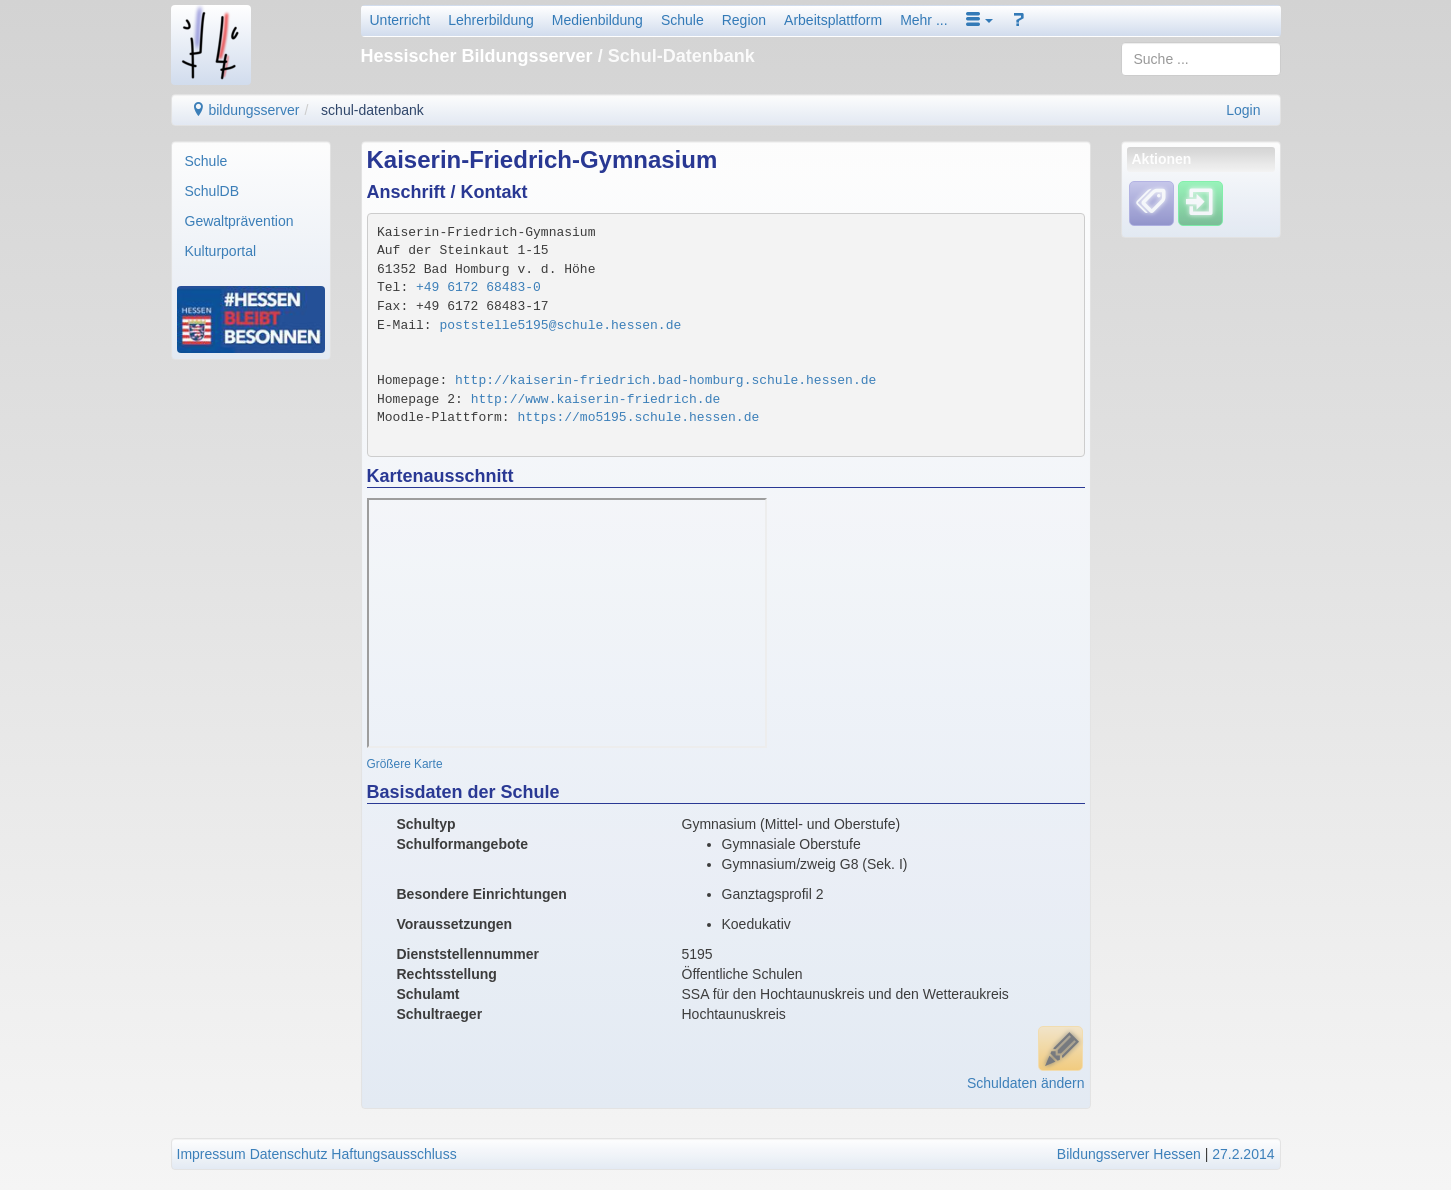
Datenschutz (289, 1154)
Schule (682, 20)
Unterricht (400, 20)
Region (744, 20)
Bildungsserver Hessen (1129, 1154)
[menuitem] (251, 161)
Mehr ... (923, 20)
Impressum (211, 1154)
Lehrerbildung (491, 20)
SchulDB (212, 191)
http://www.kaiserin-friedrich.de (596, 399)
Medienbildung (597, 20)
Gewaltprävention (239, 221)
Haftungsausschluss (393, 1154)
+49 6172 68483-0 (478, 287)
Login (1243, 110)
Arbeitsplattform (833, 20)
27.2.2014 (1243, 1154)
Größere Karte (405, 764)
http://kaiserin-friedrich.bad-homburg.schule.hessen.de (665, 380)
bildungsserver (245, 110)
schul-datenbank (372, 110)
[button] (980, 20)
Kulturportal (221, 251)
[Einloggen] (1200, 203)
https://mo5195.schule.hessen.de (638, 417)
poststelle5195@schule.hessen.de (560, 325)
